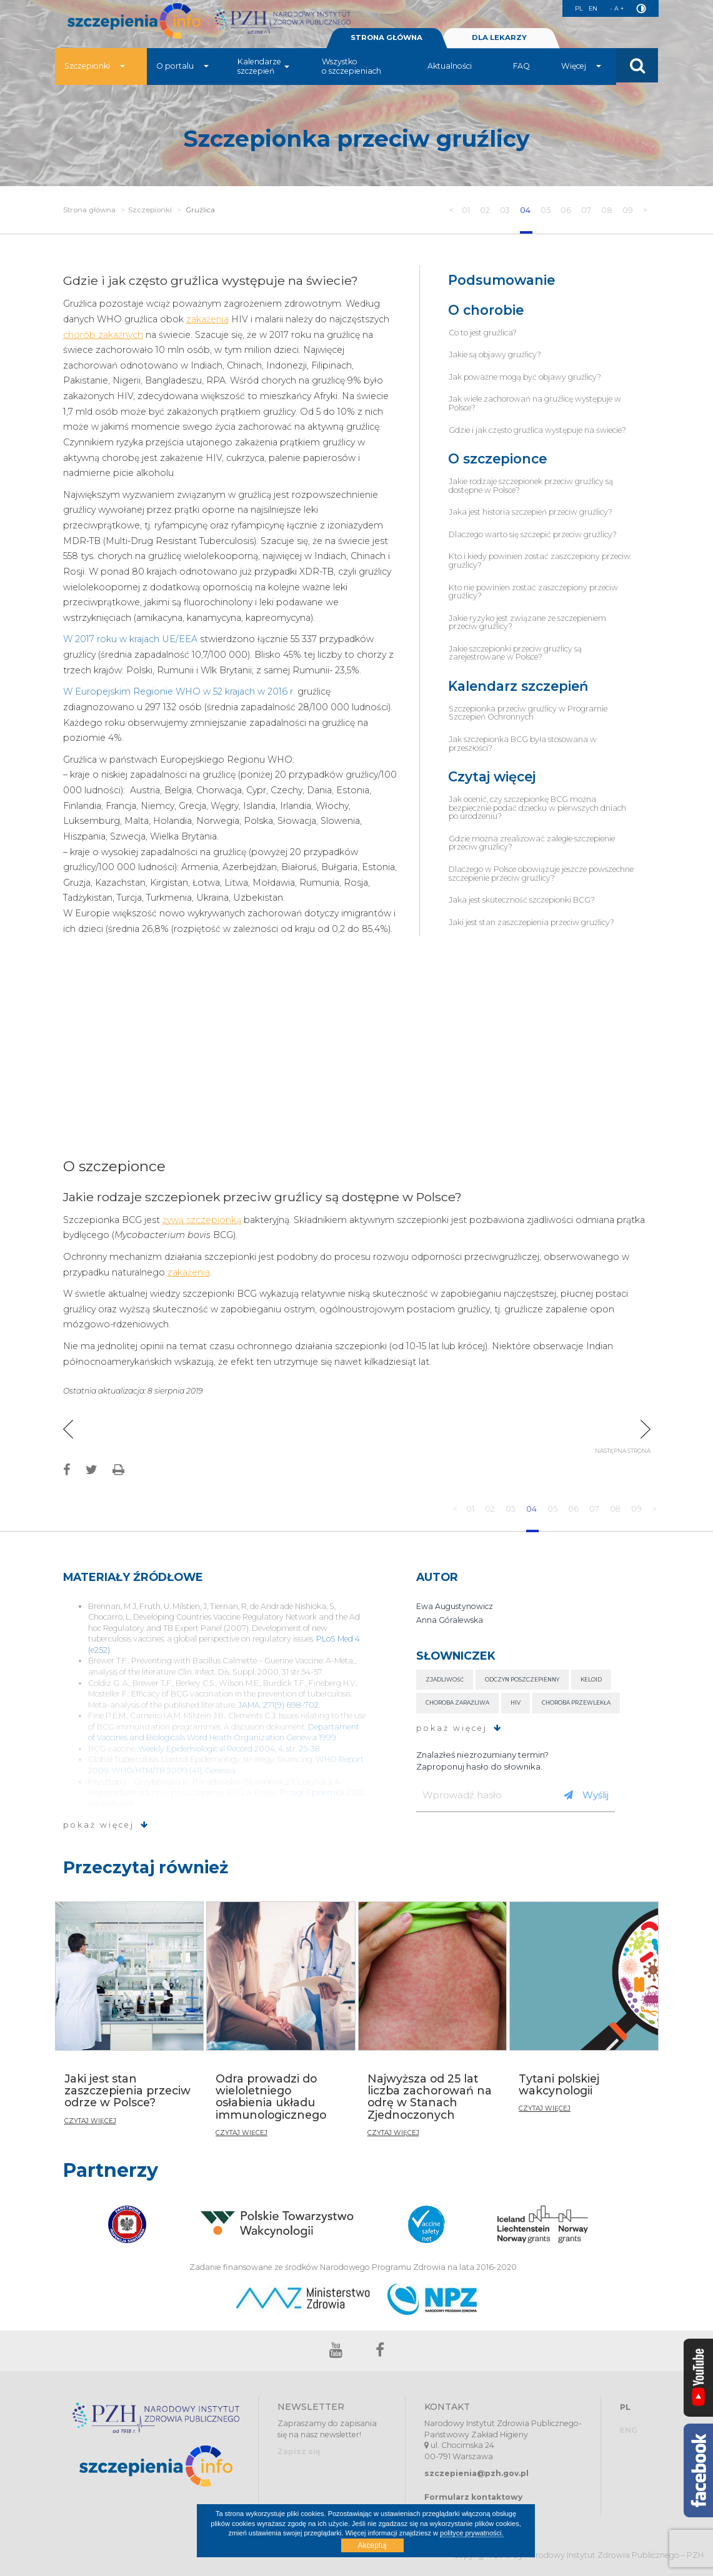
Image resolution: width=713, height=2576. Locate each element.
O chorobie (486, 310)
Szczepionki (94, 71)
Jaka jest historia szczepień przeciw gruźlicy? (530, 512)
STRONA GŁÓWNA (387, 42)
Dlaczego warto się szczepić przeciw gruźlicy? (533, 534)
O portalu (182, 71)
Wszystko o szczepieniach (351, 71)
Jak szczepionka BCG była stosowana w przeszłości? (523, 744)
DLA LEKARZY (499, 42)
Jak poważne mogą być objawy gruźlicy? (525, 377)
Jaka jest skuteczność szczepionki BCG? (522, 899)
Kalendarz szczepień (518, 686)
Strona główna (89, 210)
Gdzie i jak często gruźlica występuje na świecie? (537, 430)
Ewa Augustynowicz (454, 1606)
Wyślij (586, 1795)
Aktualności (449, 71)
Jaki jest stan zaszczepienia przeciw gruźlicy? (531, 922)
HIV (516, 1702)
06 (566, 210)
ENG (628, 2430)
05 (545, 210)
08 (607, 210)
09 (628, 210)
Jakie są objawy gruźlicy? (495, 354)
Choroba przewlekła (576, 1702)
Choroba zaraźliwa (457, 1702)
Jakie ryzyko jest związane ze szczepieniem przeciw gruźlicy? (527, 622)
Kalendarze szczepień (263, 71)
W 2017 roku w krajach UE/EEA (130, 639)
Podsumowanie (501, 280)
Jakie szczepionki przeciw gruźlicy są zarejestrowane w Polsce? (515, 653)
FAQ (521, 71)
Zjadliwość (445, 1679)
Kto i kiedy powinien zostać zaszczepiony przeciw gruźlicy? (540, 561)
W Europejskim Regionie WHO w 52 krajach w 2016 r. (179, 691)
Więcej (581, 71)
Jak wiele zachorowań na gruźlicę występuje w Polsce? (535, 403)
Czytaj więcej (492, 777)
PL (573, 8)
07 (587, 210)
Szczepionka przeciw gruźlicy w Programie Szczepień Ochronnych (528, 713)
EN (589, 8)
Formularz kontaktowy (473, 2497)
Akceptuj (371, 2545)
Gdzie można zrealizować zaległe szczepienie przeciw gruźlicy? (532, 843)
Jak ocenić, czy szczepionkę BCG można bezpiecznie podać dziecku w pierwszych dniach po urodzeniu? (537, 808)
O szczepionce (497, 459)
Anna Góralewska (449, 1620)
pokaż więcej (106, 1825)
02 (484, 210)
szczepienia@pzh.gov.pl (476, 2473)
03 (504, 210)
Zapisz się (299, 2451)
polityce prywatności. (472, 2533)
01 (464, 210)
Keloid (591, 1679)
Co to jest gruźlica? (483, 332)
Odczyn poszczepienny (522, 1679)
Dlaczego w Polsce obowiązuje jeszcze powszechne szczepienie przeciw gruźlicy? (541, 873)
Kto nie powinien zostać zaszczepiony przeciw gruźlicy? (533, 592)
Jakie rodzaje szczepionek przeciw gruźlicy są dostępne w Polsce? (531, 486)
